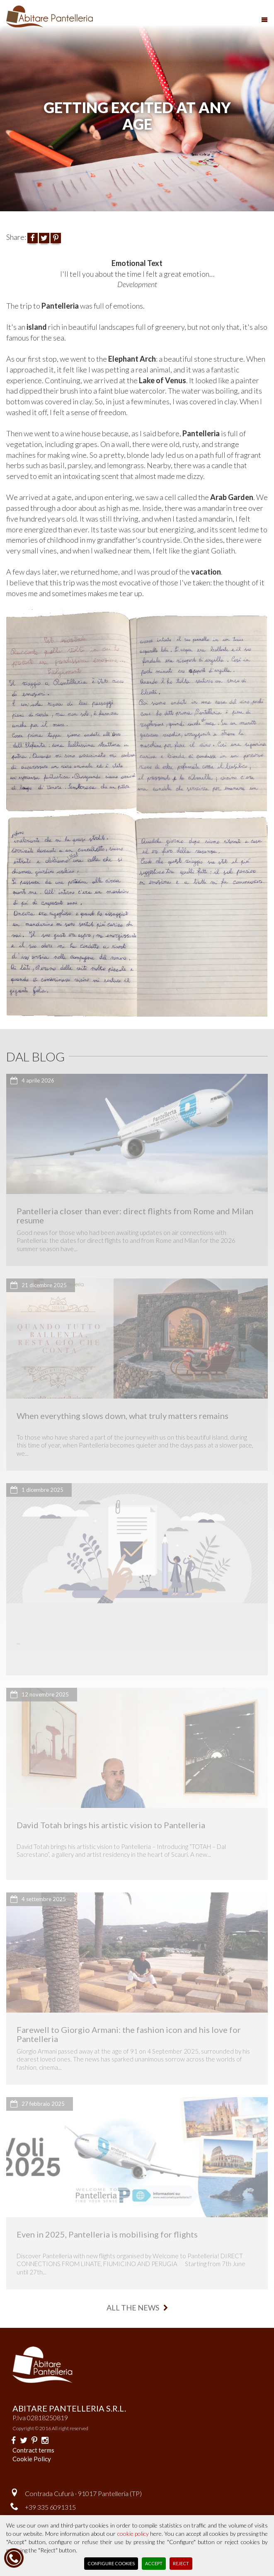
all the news (137, 2307)
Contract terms (33, 2450)
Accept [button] (153, 2563)
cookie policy (133, 2533)
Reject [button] (181, 2563)
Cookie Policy (31, 2458)
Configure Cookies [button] (111, 2563)
